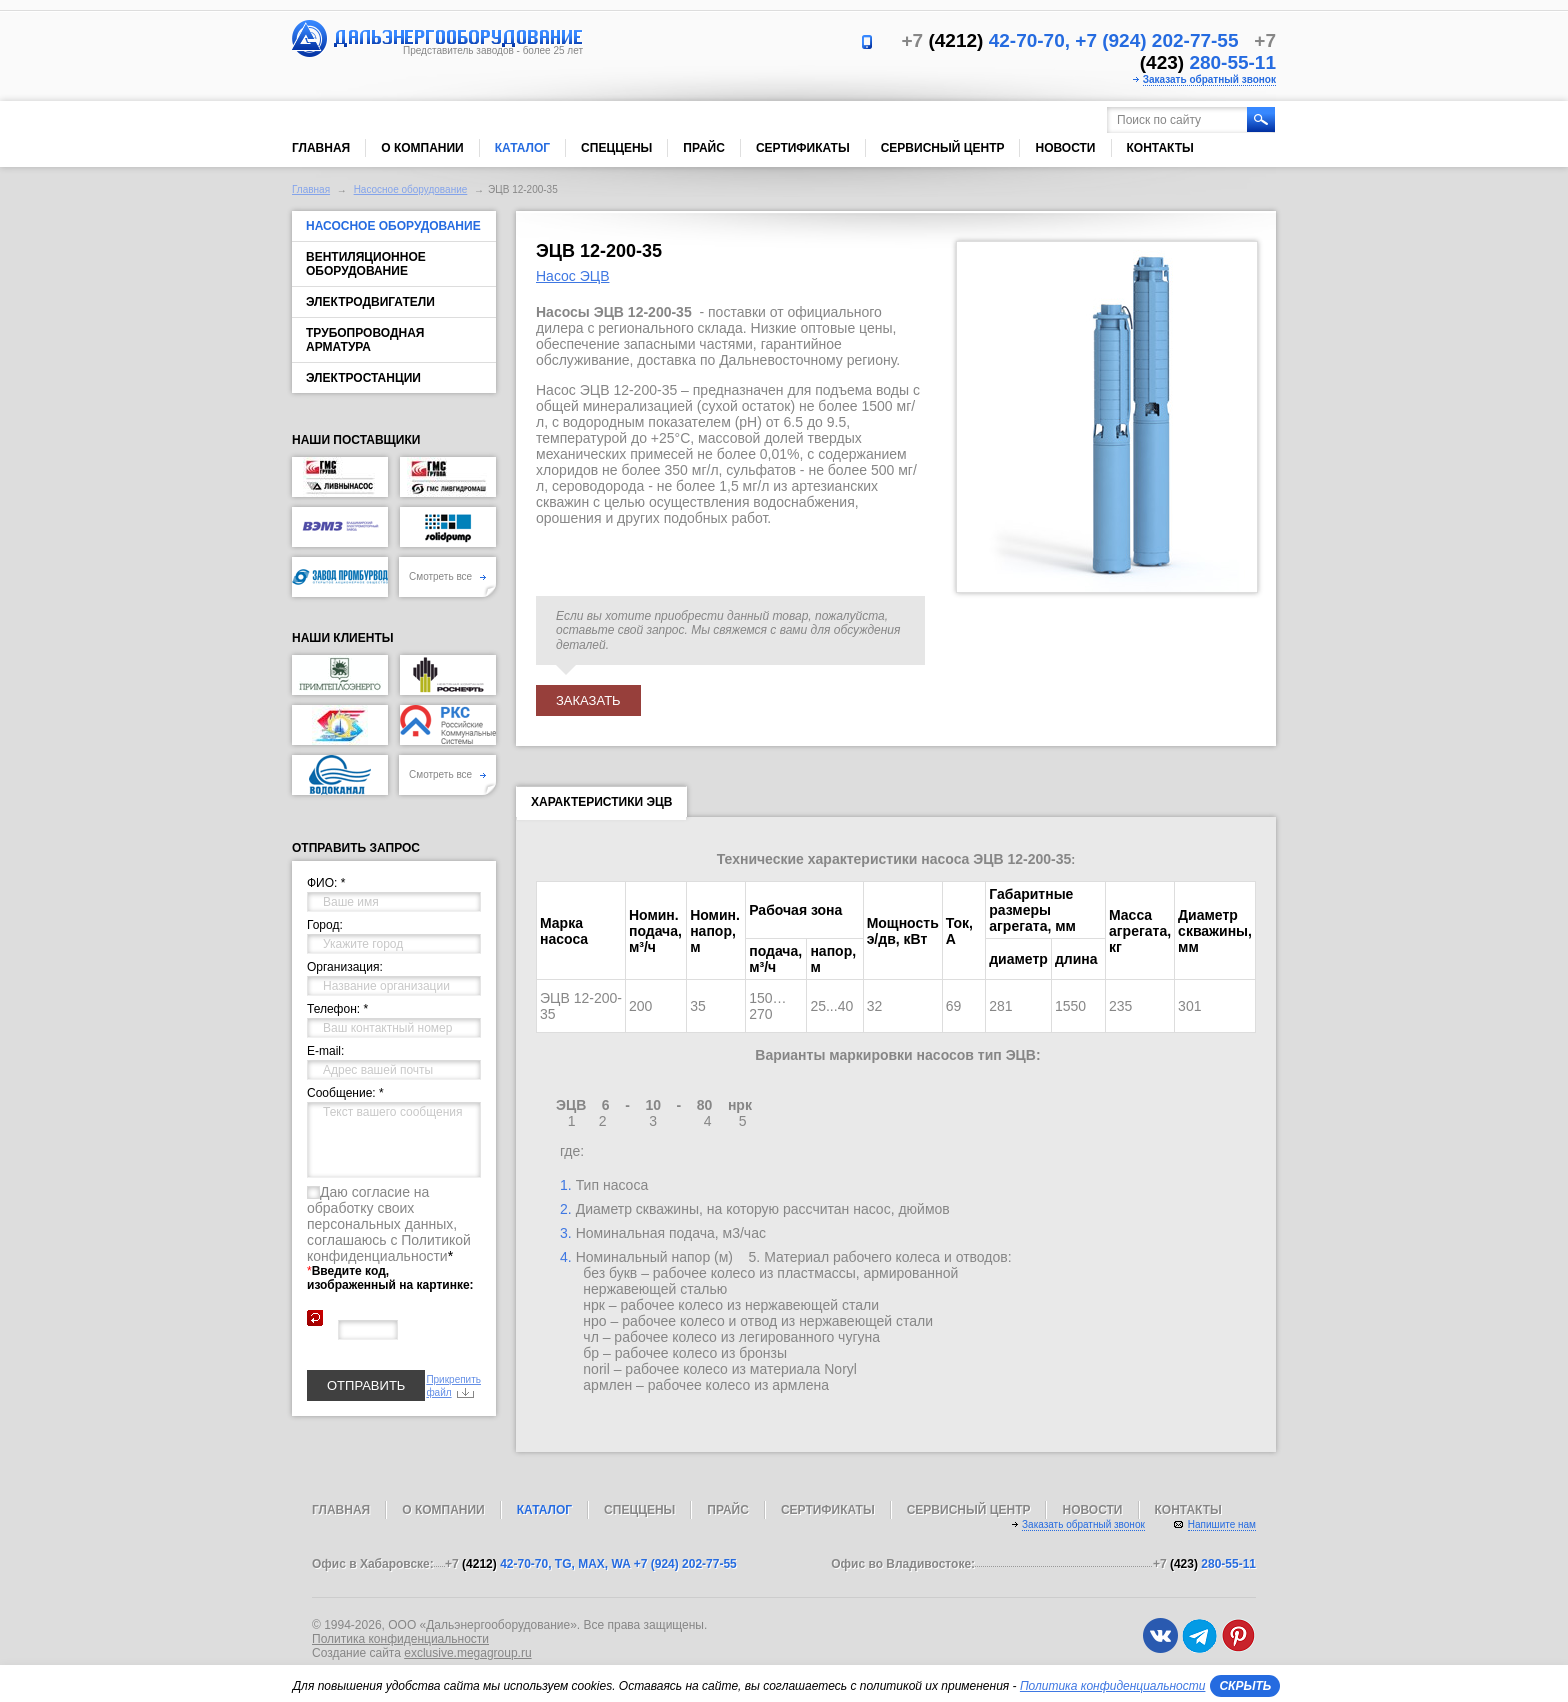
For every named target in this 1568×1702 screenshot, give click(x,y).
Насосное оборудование (411, 189)
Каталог (522, 148)
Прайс (704, 148)
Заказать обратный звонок (1209, 79)
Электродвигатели (370, 302)
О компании (422, 148)
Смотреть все (447, 576)
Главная (321, 148)
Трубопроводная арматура (365, 340)
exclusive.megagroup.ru (467, 1653)
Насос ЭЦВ (573, 276)
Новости (1065, 148)
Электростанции (363, 378)
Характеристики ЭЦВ (601, 806)
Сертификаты (803, 148)
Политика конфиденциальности (400, 1639)
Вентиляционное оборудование (366, 264)
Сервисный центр (943, 148)
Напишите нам (1222, 1524)
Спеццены (616, 148)
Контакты (1160, 148)
